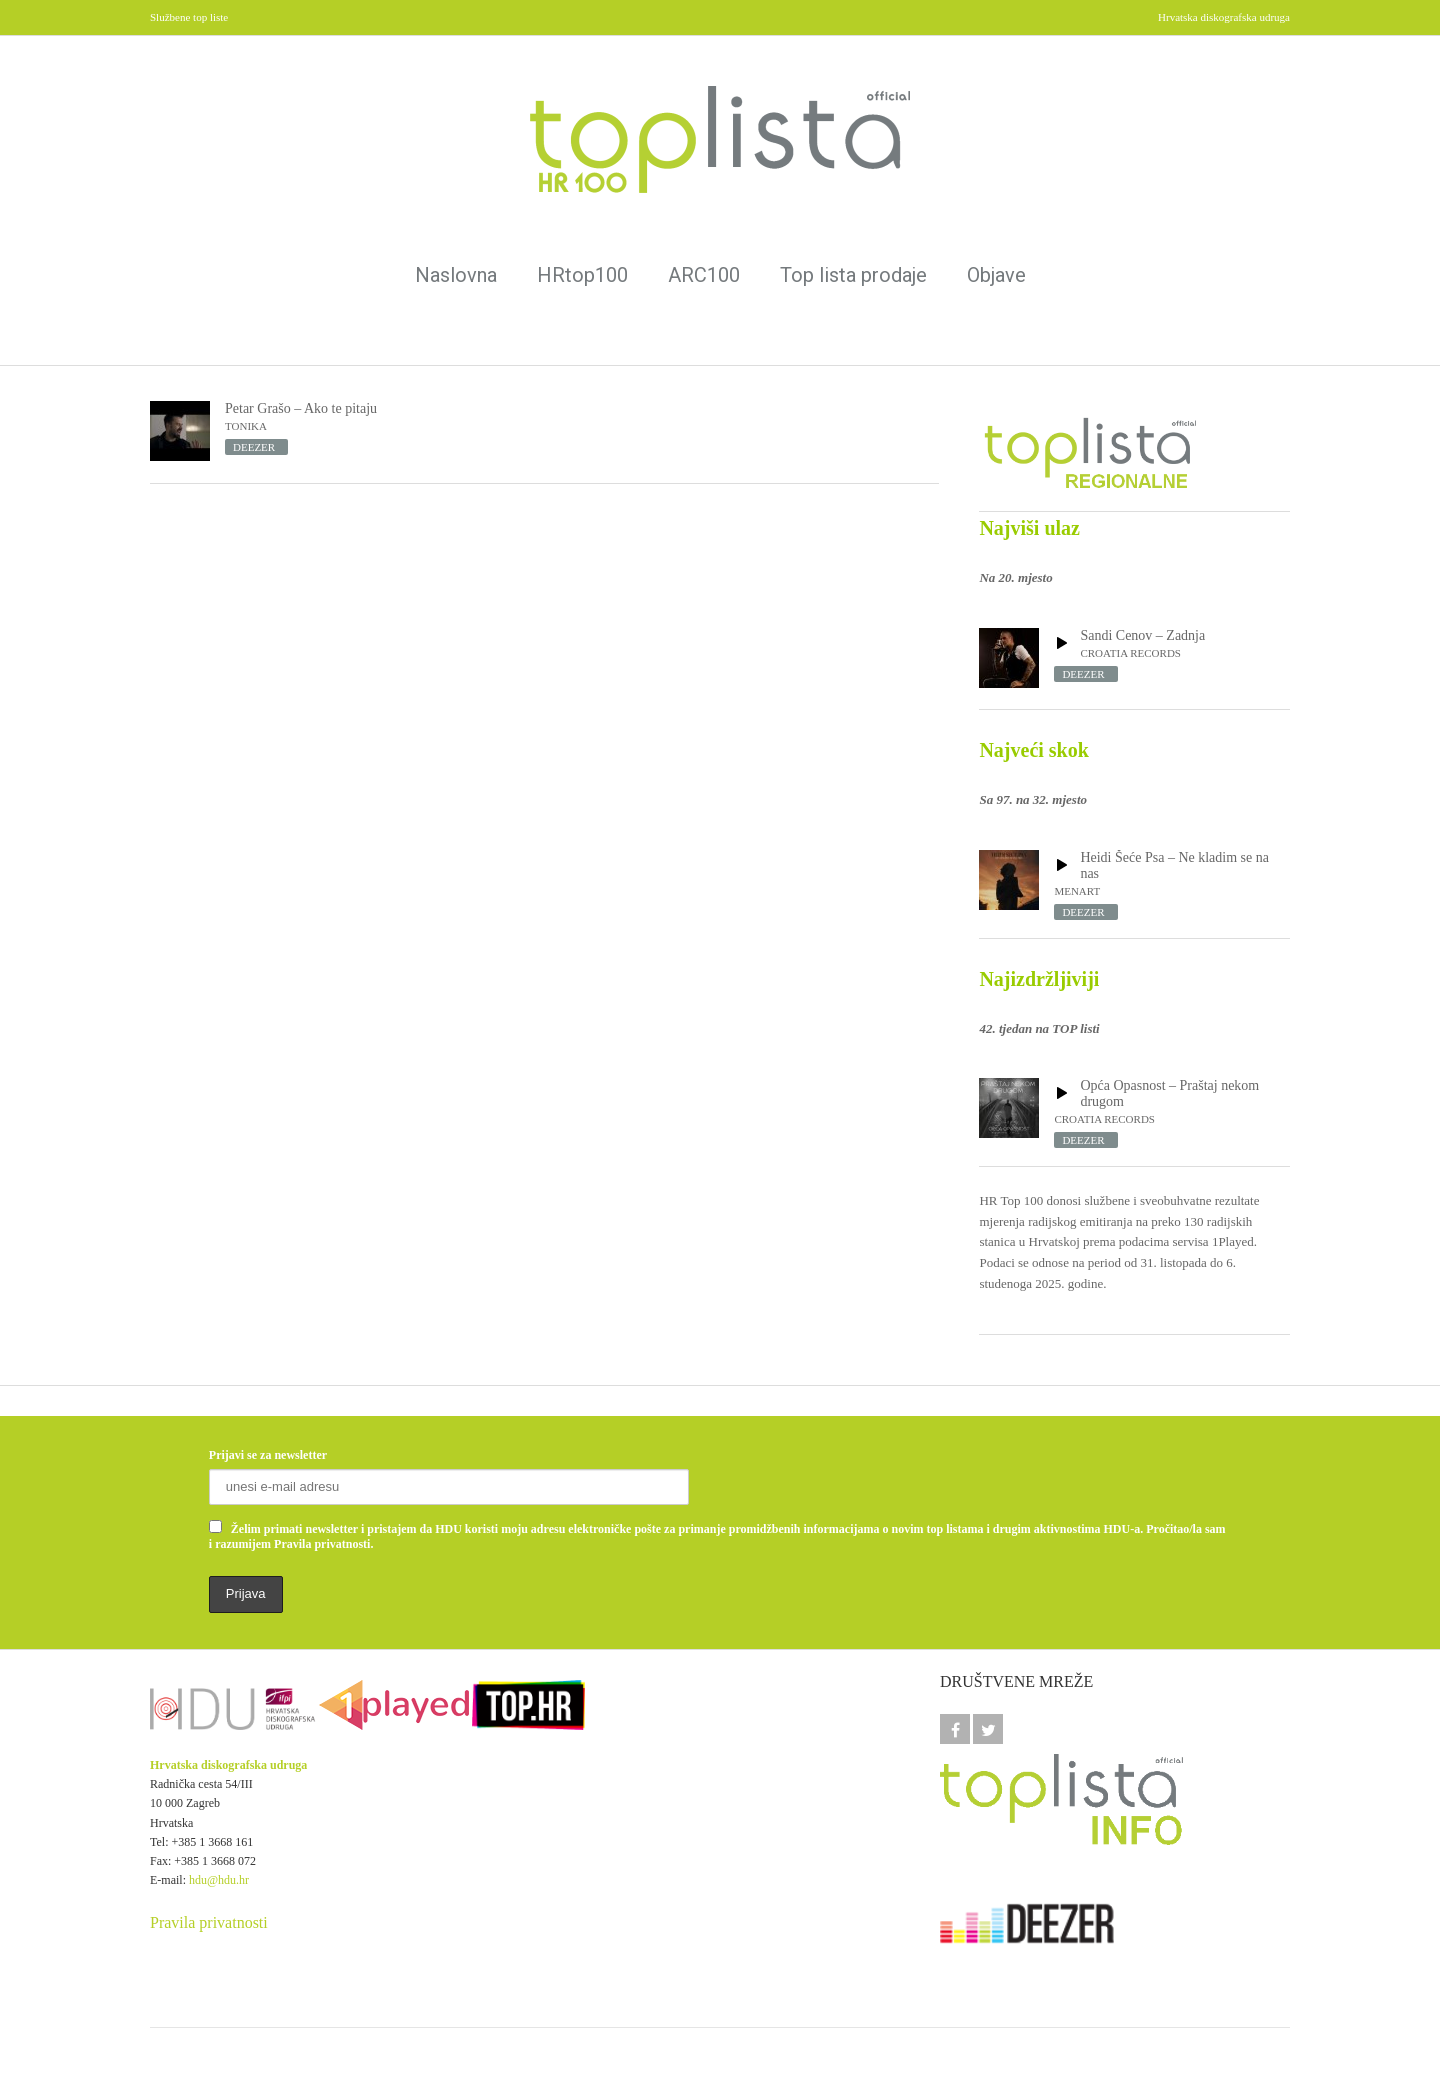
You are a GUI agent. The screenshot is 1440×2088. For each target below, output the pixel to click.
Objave (996, 275)
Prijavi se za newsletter (268, 1455)
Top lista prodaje (853, 275)
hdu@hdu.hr (219, 1880)
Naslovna (456, 275)
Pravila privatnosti (209, 1922)
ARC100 (704, 275)
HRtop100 (582, 275)
